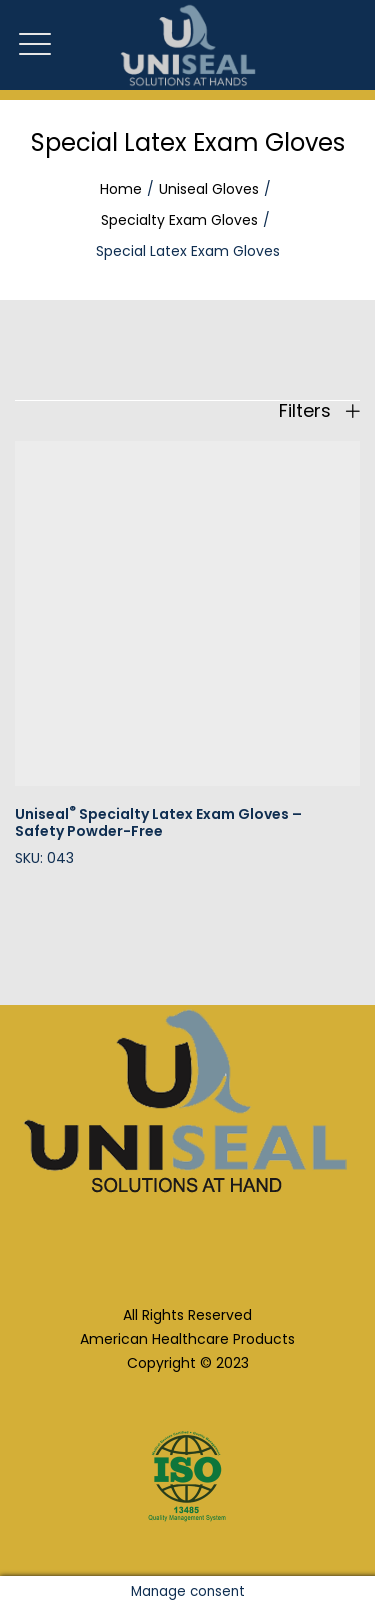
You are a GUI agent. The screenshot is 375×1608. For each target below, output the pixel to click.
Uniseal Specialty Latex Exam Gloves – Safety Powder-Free (158, 822)
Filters (319, 411)
